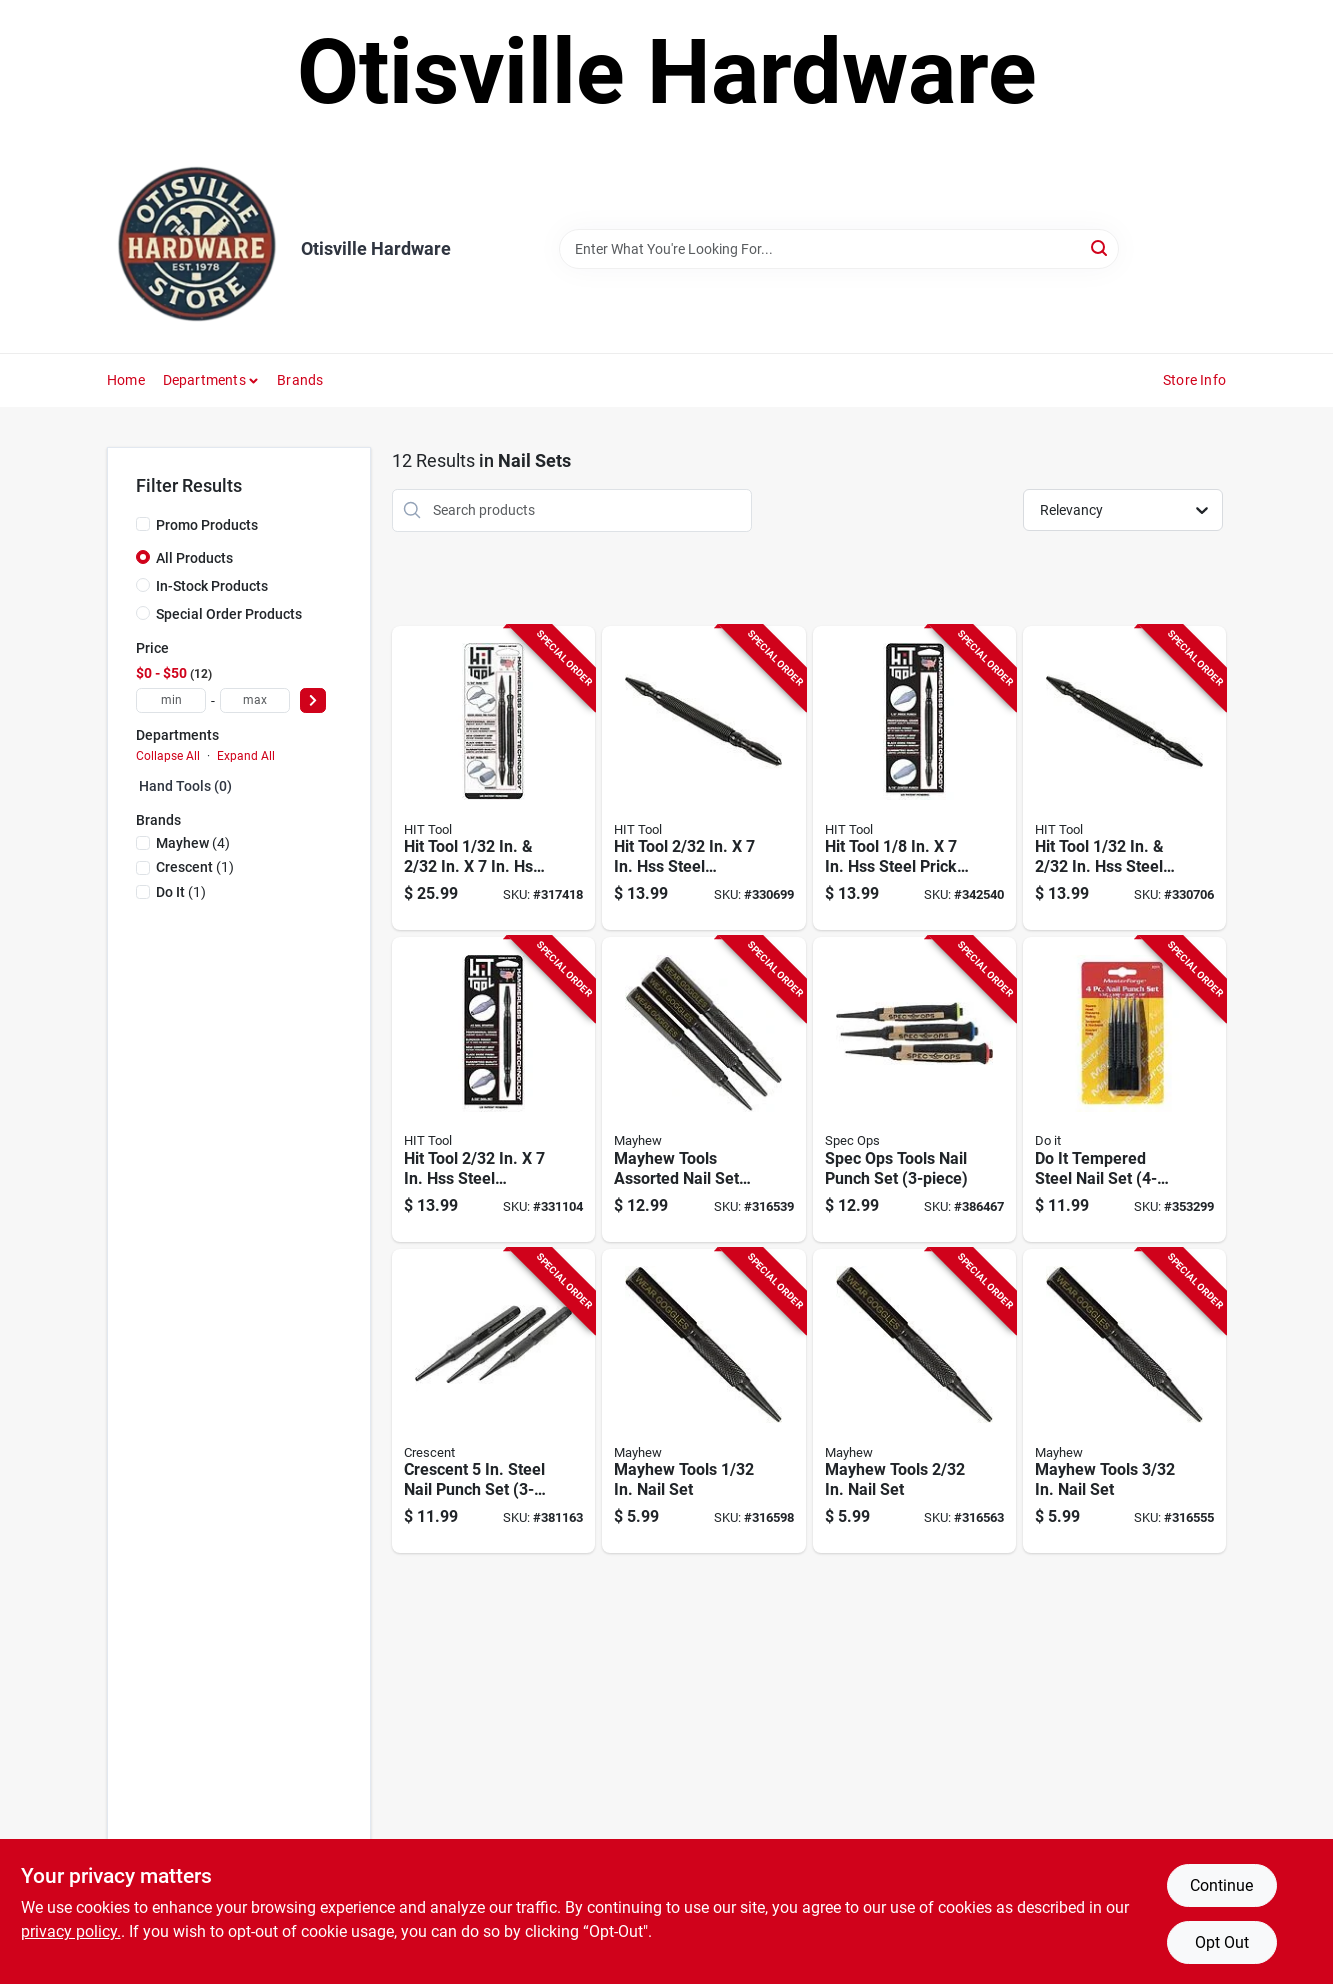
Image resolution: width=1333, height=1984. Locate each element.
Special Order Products (229, 614)
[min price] (171, 700)
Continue (1221, 1885)
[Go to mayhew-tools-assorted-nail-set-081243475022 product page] (703, 1089)
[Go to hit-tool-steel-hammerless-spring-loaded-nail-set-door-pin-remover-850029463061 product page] (493, 778)
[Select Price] (313, 700)
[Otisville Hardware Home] (197, 249)
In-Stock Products (212, 586)
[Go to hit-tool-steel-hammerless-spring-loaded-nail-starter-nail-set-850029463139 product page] (493, 1089)
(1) (195, 867)
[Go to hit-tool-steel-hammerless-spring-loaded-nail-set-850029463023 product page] (1124, 778)
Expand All (246, 756)
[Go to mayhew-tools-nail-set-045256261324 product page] (703, 1401)
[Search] (1100, 247)
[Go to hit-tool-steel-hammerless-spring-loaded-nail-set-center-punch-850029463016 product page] (703, 778)
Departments (204, 380)
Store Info (1194, 380)
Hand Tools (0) (185, 786)
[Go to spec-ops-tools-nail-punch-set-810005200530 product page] (914, 1089)
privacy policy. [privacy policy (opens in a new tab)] (71, 1931)
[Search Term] (839, 249)
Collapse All (168, 756)
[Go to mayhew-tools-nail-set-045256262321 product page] (914, 1401)
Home (126, 380)
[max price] (255, 700)
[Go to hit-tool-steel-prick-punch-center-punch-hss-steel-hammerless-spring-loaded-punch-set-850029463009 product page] (914, 778)
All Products (194, 558)
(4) (193, 843)
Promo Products (207, 525)
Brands (300, 380)
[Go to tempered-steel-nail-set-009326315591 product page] (1124, 1089)
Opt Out (1222, 1942)
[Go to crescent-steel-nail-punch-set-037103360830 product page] (493, 1401)
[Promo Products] (143, 524)
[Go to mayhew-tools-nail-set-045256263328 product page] (1124, 1401)
